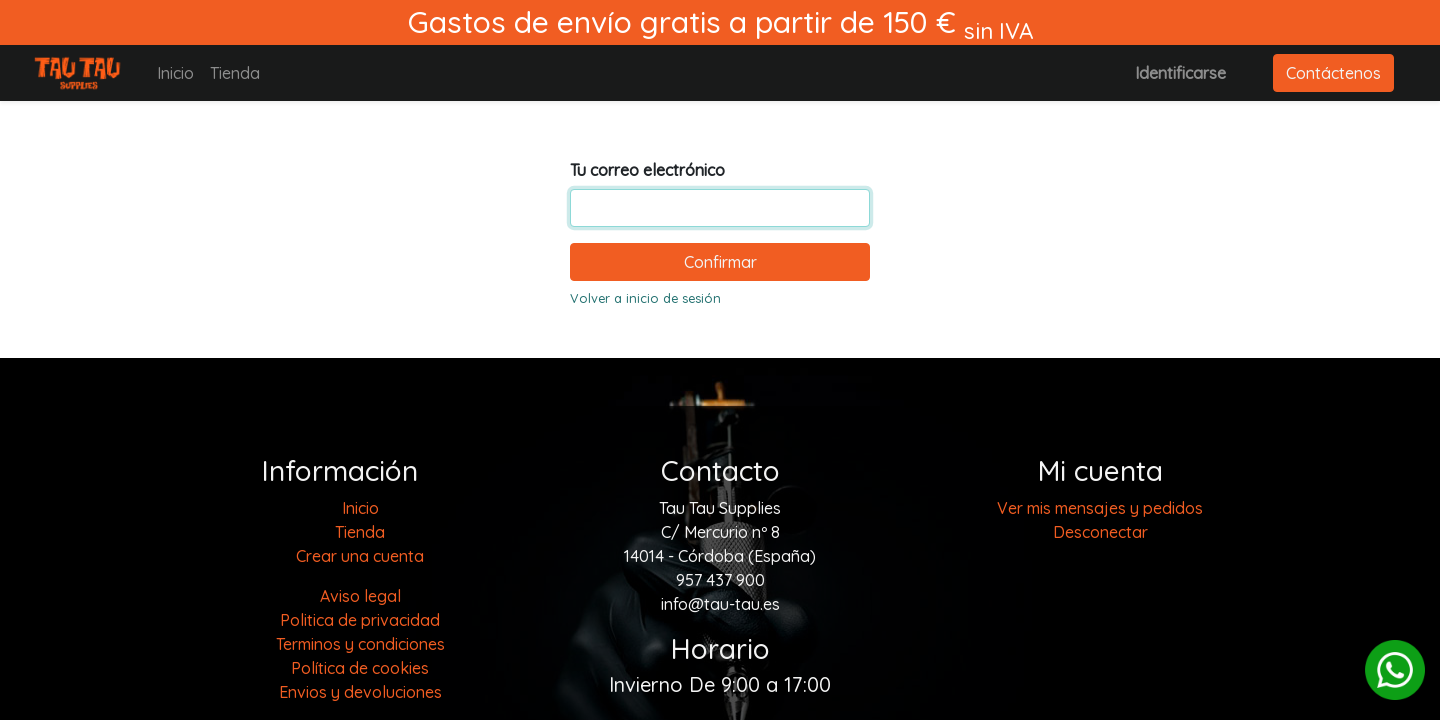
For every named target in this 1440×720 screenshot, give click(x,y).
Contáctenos (1333, 73)
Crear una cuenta (360, 556)
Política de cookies (360, 668)
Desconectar (1100, 532)
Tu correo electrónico (647, 170)
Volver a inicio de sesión (645, 298)
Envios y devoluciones (360, 692)
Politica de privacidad (360, 620)
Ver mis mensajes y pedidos (1100, 508)
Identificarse (1180, 73)
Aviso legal (360, 596)
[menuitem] (175, 73)
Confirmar (720, 262)
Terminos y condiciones (360, 644)
